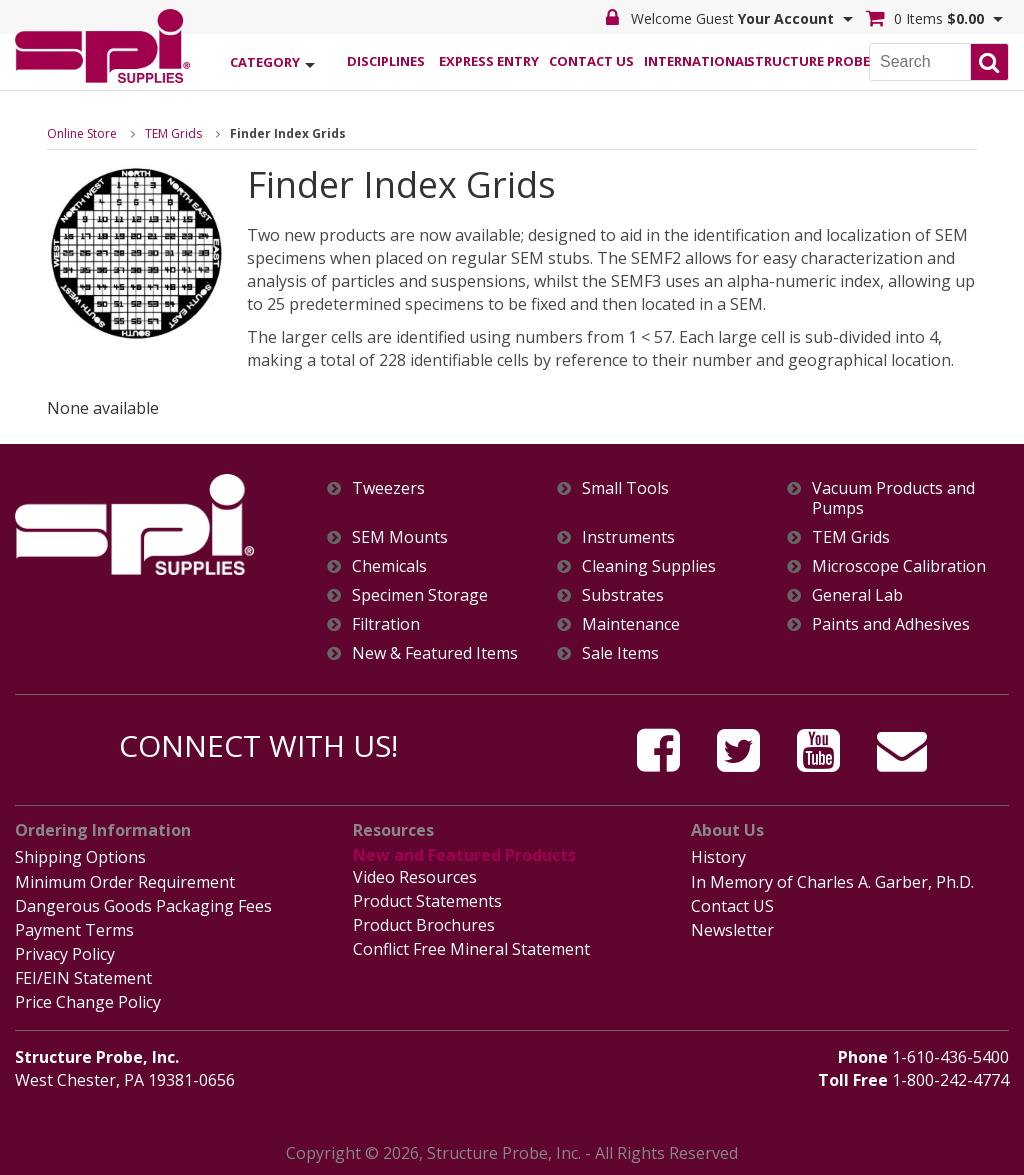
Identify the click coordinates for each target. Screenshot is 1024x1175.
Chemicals (389, 566)
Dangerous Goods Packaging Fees (143, 906)
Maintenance (631, 624)
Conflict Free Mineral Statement (471, 949)
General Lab (857, 595)
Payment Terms (74, 930)
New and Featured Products (464, 855)
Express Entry (489, 61)
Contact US (732, 906)
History (718, 857)
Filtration (386, 624)
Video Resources (415, 877)
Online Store (82, 133)
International (695, 61)
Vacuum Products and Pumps (893, 498)
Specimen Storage (420, 595)
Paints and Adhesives (891, 624)
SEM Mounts (400, 537)
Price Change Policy (88, 1002)
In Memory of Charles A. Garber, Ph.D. (832, 882)
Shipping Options (80, 857)
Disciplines (386, 61)
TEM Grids (173, 133)
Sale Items (620, 653)
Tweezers (388, 488)
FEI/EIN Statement (83, 978)
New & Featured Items (435, 653)
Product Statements (427, 901)
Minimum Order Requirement (125, 882)
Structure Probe (798, 61)
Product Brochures (424, 925)
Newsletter (732, 930)
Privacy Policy (65, 954)
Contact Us (591, 61)
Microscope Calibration (899, 566)
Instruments (628, 537)
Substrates (623, 595)
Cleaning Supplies (649, 566)
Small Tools (625, 488)
